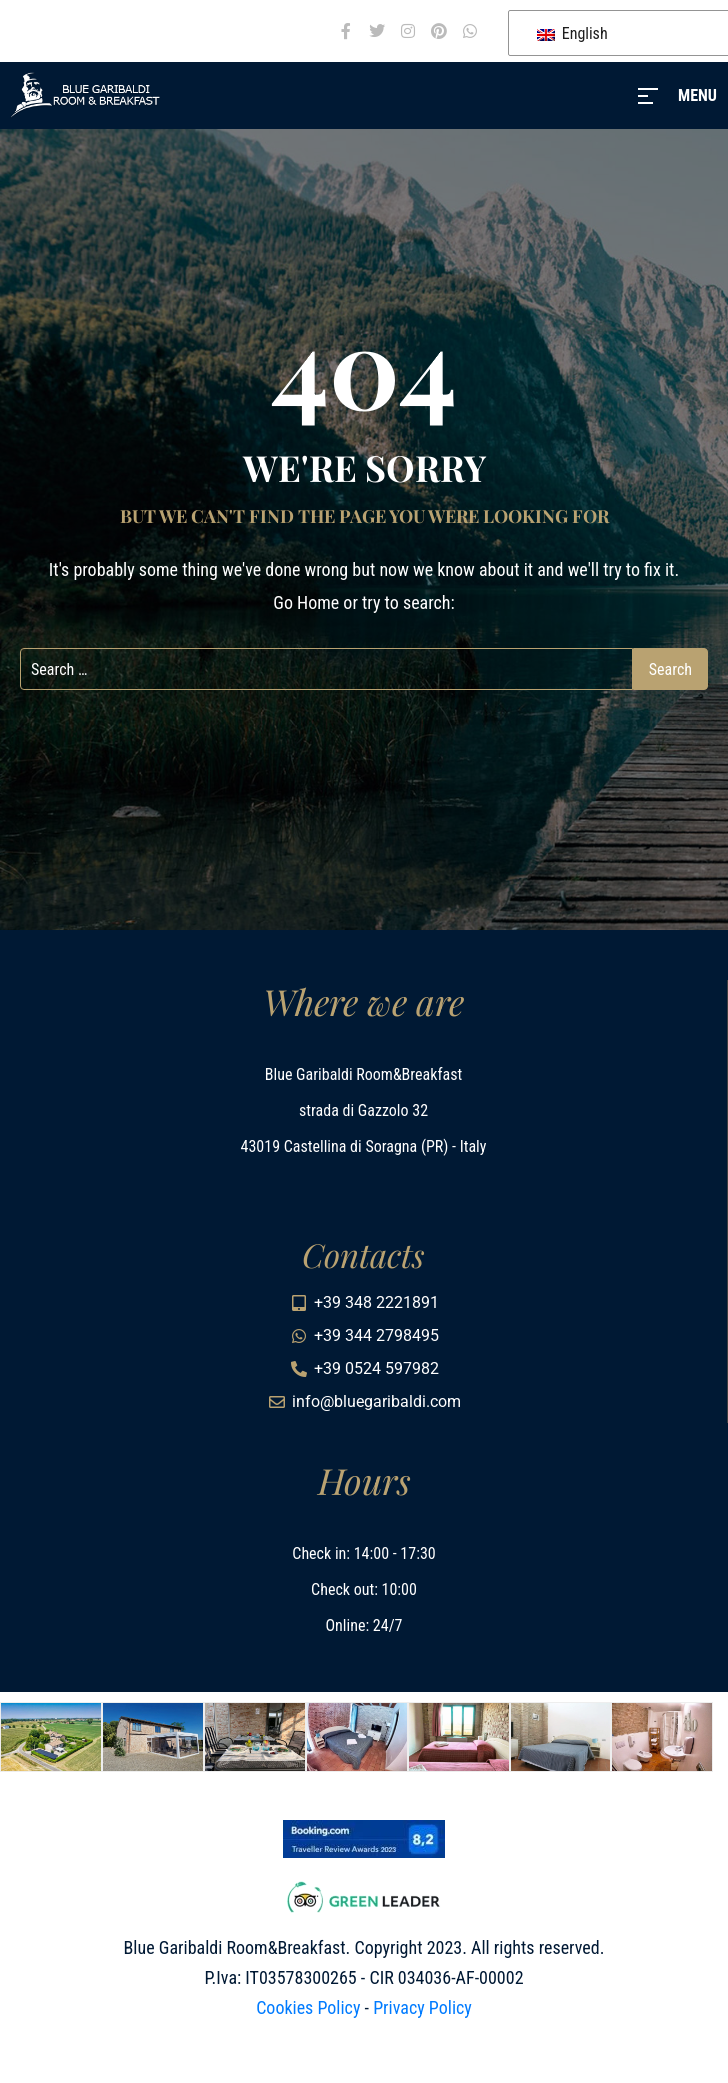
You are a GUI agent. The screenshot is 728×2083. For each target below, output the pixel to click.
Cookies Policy (308, 2007)
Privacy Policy (422, 2007)
